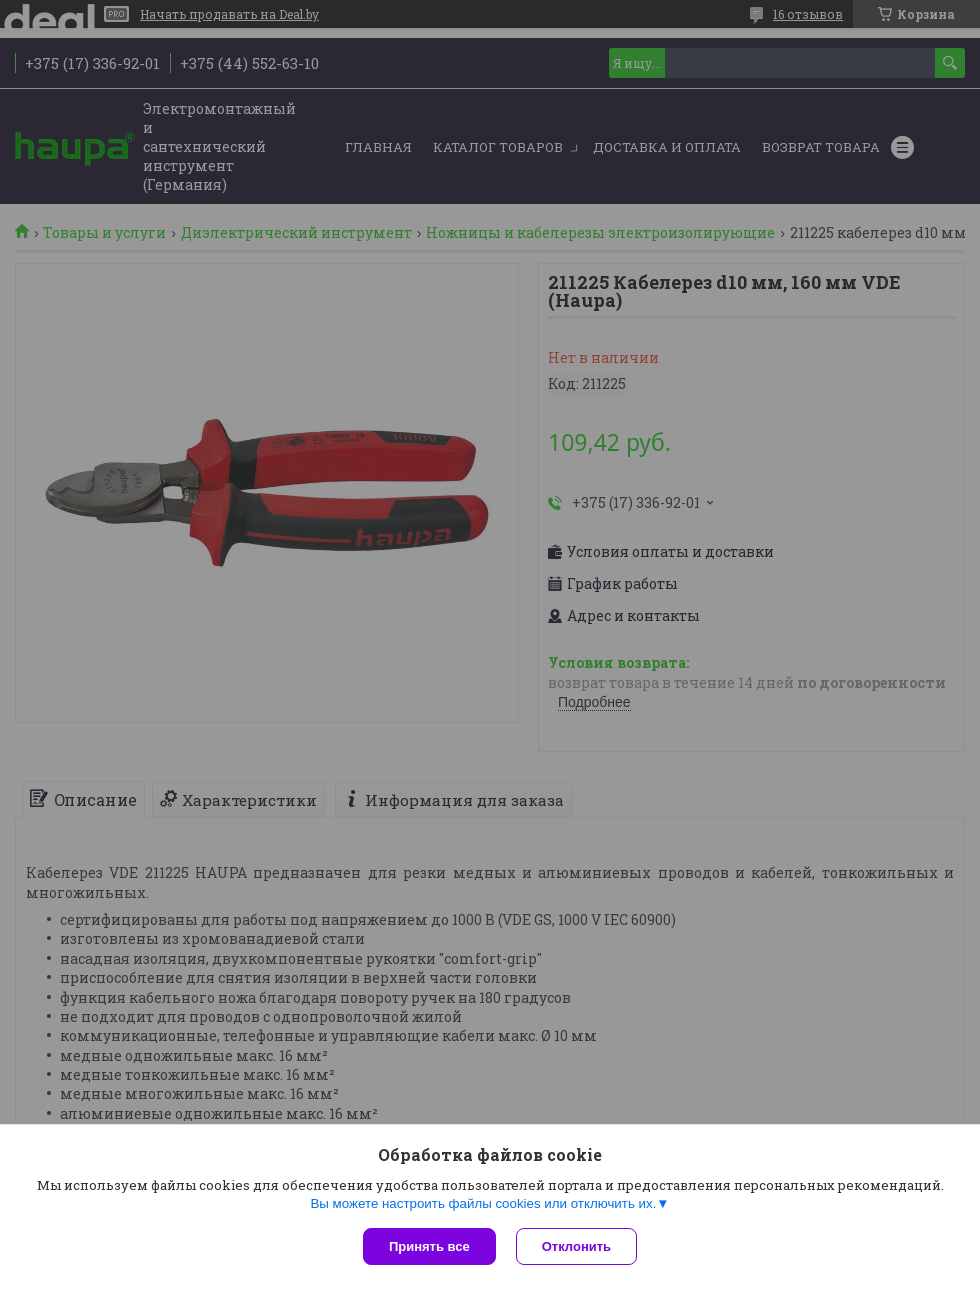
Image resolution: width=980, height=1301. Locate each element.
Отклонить (576, 1246)
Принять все (429, 1246)
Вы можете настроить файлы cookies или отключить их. (483, 1203)
